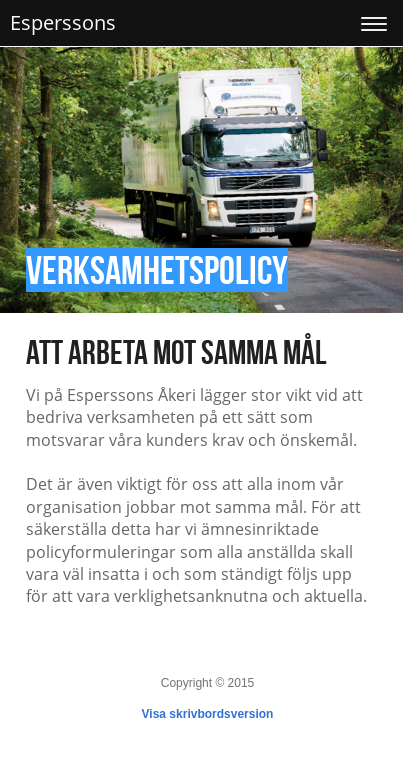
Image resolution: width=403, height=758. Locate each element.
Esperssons (63, 22)
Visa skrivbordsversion (208, 714)
